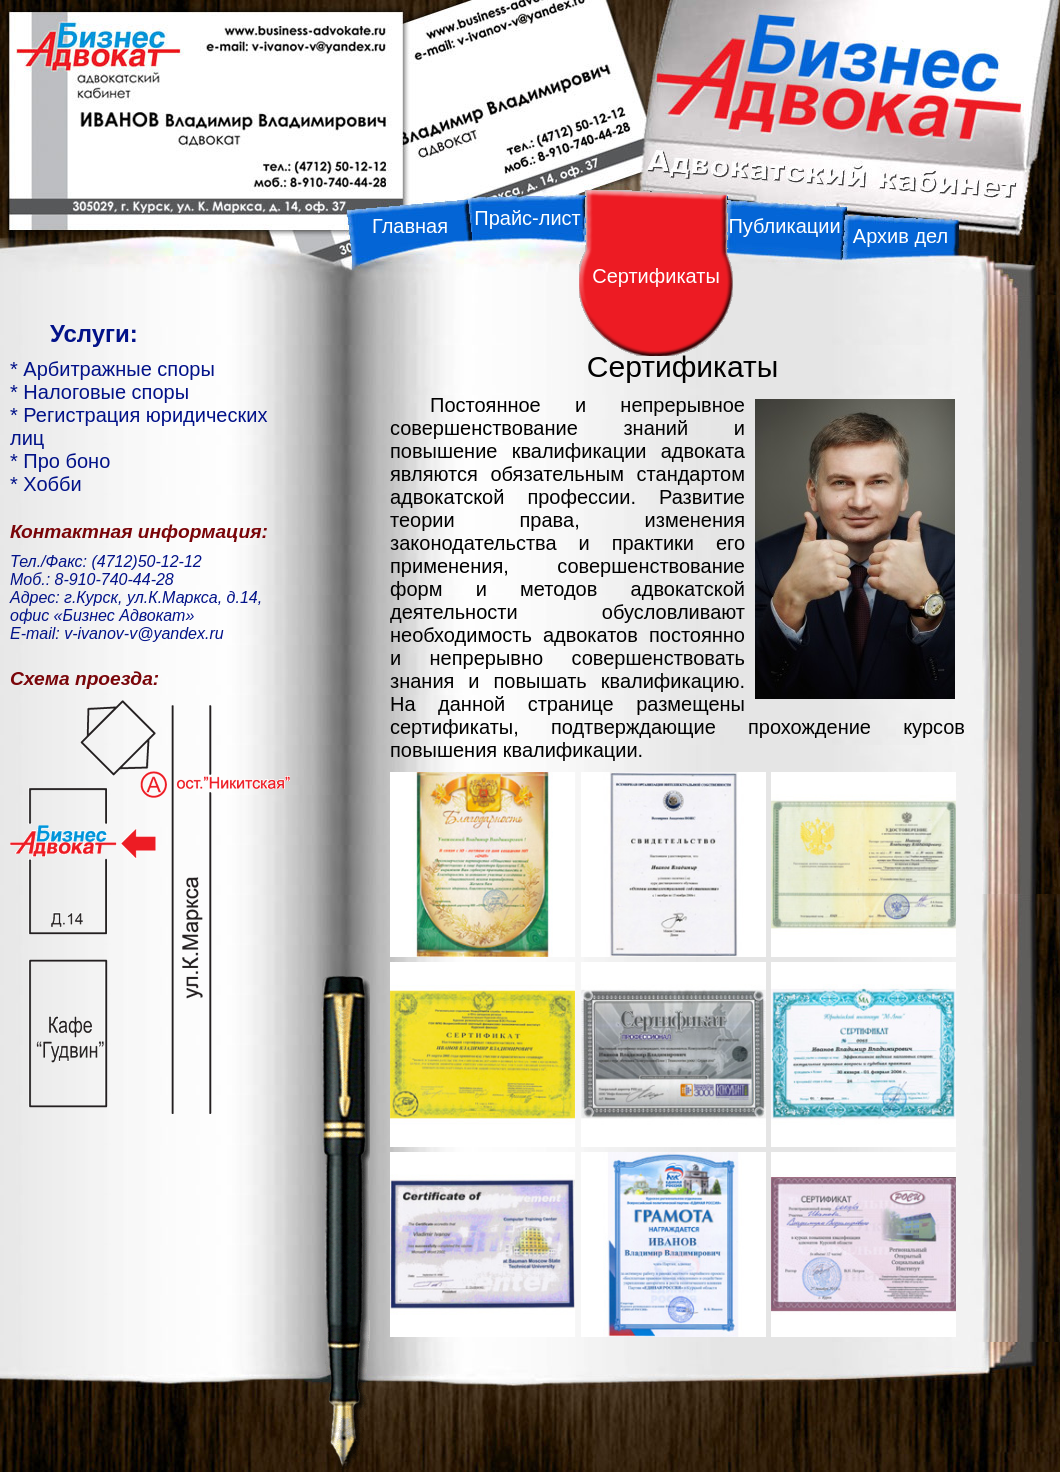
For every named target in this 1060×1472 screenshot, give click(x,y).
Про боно (66, 461)
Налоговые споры (106, 392)
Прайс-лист (527, 218)
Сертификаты (656, 276)
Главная (410, 226)
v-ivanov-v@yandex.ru (143, 633)
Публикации (784, 226)
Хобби (52, 484)
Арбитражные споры (118, 369)
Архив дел (900, 236)
